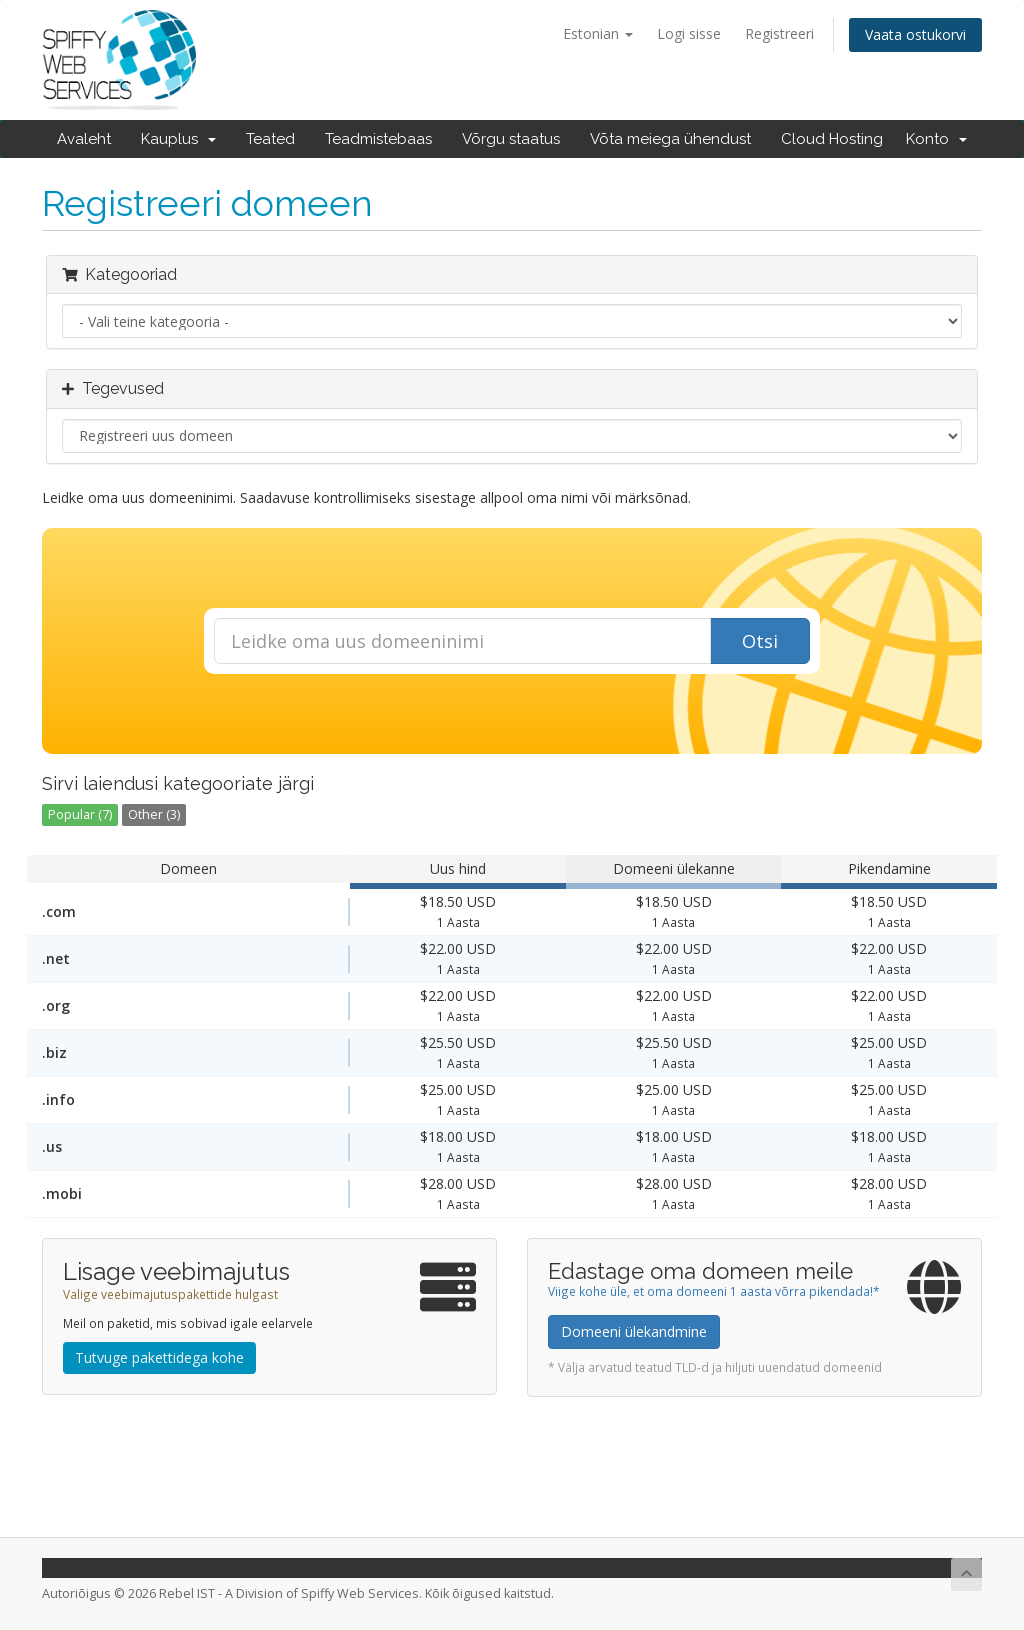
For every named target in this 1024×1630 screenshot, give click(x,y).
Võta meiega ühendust (670, 139)
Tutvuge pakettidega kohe (159, 1357)
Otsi (760, 641)
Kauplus (178, 139)
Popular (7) (80, 814)
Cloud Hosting (832, 139)
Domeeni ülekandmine (634, 1331)
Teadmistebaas (378, 139)
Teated (270, 139)
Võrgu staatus (511, 139)
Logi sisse (689, 33)
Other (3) (154, 814)
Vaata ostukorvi (915, 34)
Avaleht (84, 139)
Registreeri (779, 33)
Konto (936, 139)
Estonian (598, 33)
